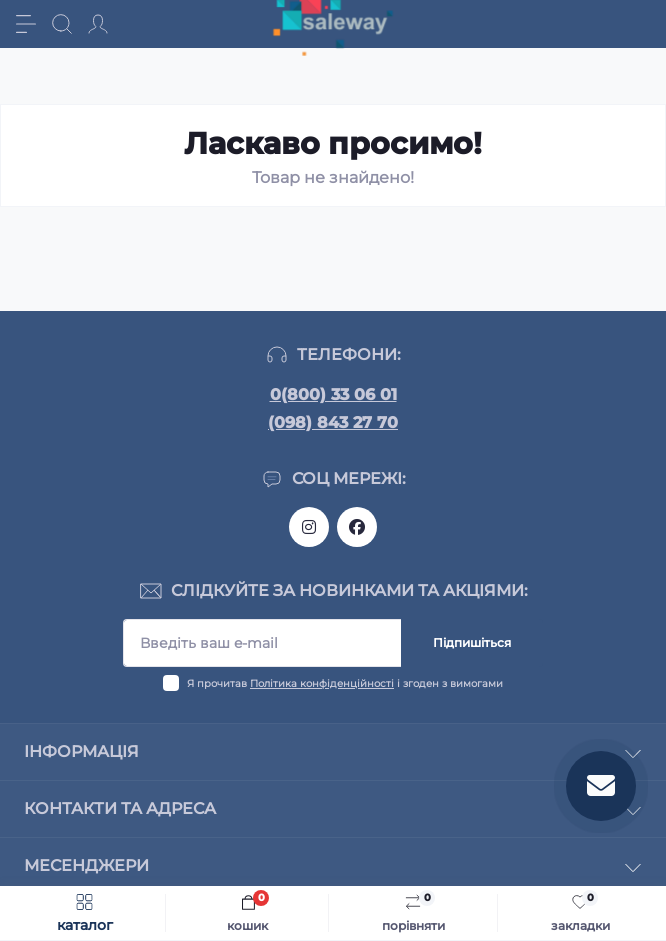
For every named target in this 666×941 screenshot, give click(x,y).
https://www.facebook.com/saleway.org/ (357, 527)
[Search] (62, 24)
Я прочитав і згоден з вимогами (345, 683)
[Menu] (26, 24)
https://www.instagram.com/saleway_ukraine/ (309, 527)
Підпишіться (472, 642)
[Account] (98, 24)
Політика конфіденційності (322, 683)
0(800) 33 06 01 (333, 394)
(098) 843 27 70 (333, 422)
